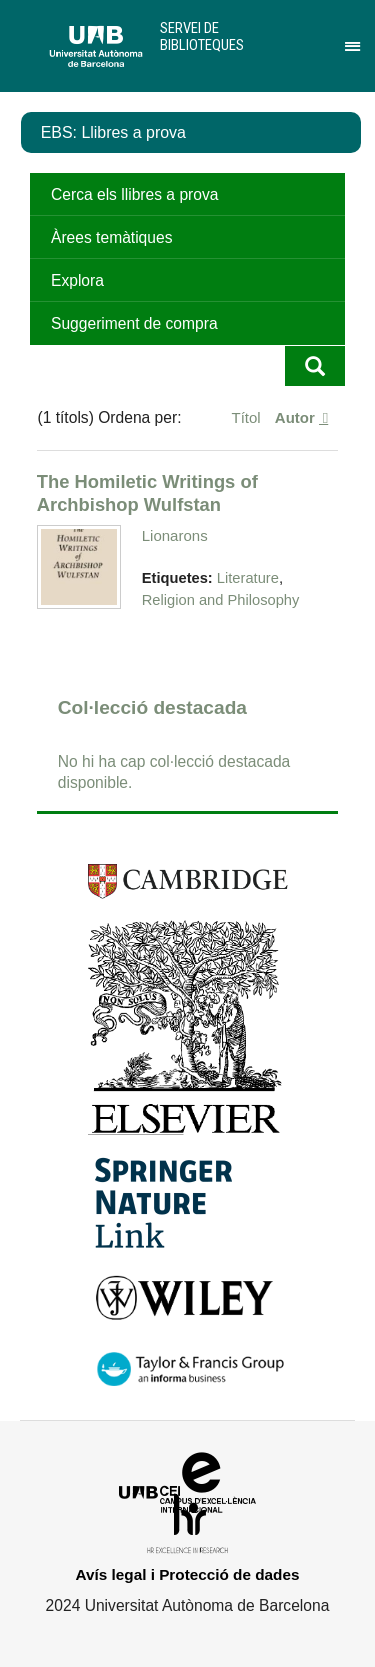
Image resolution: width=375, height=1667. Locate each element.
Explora (77, 280)
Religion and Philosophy (221, 600)
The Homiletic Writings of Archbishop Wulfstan (147, 493)
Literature (248, 578)
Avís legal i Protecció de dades (188, 1574)
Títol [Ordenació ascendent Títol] (248, 417)
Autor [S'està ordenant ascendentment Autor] (297, 417)
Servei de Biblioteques (202, 36)
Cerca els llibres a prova (134, 194)
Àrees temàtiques (111, 237)
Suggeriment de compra (134, 323)
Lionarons (175, 535)
